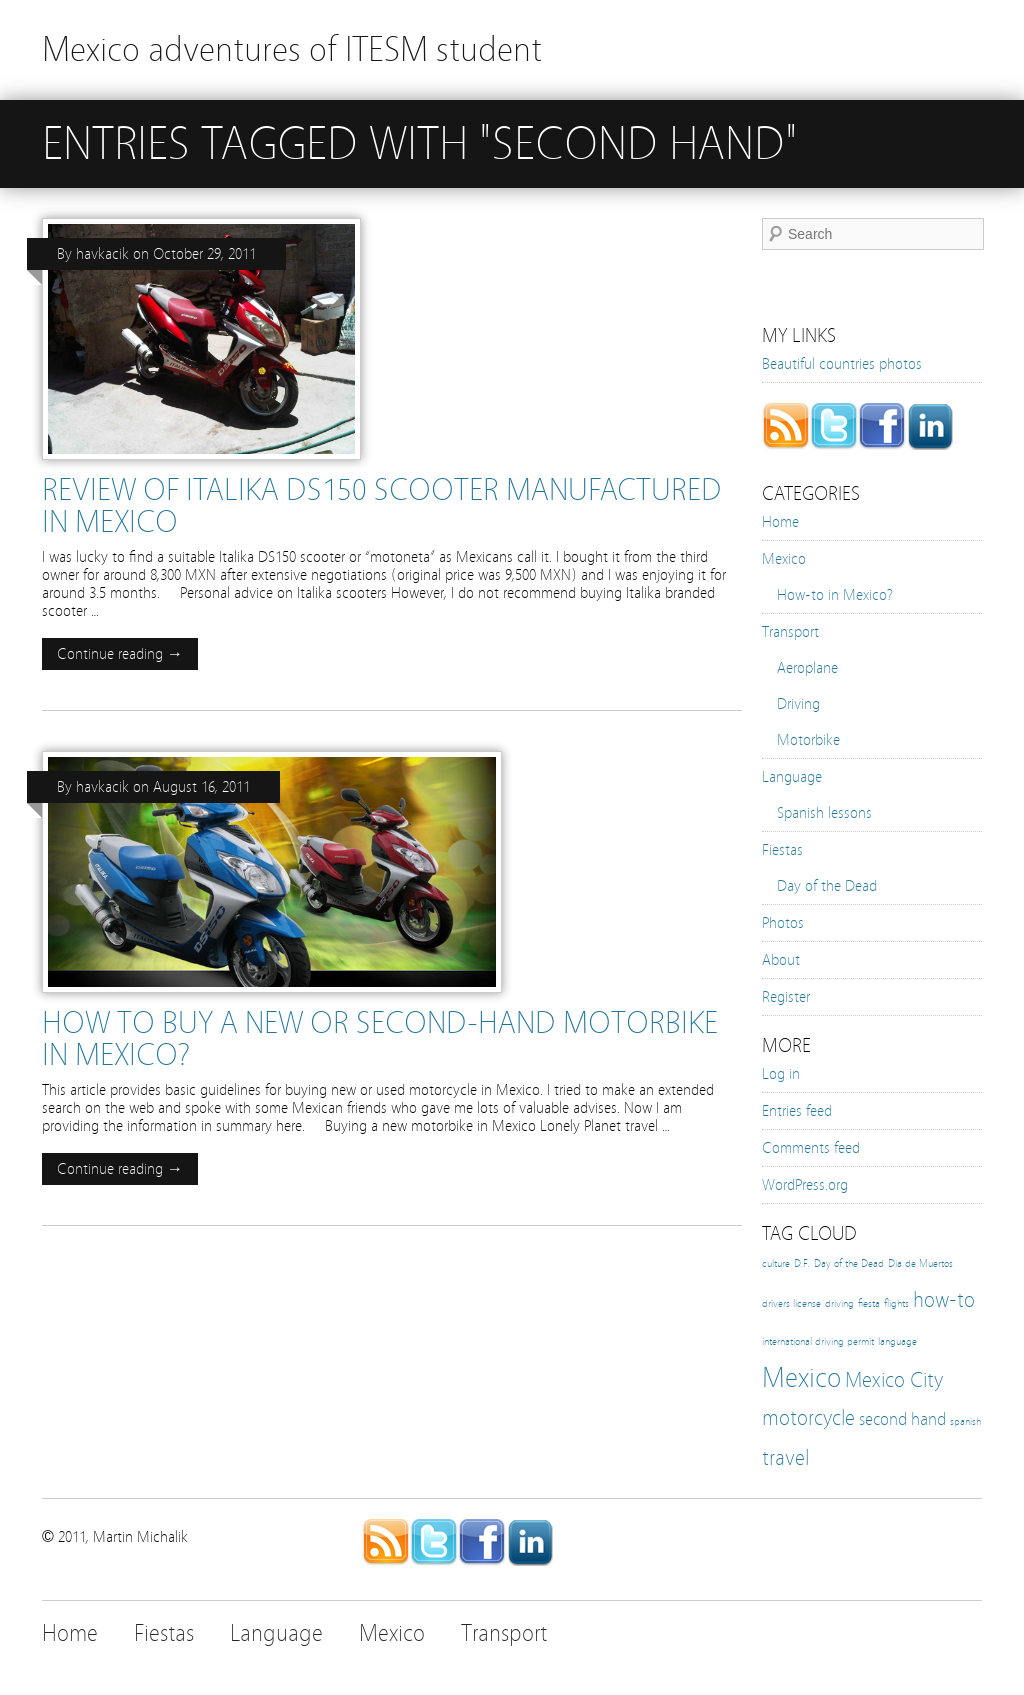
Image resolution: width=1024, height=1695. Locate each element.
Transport (790, 632)
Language (792, 777)
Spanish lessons (824, 813)
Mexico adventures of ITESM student (292, 49)
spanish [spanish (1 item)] (965, 1422)
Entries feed (797, 1111)
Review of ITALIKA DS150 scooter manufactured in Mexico (382, 506)
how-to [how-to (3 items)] (944, 1300)
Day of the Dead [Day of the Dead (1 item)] (849, 1264)
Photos (783, 923)
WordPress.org (805, 1185)
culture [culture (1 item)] (776, 1264)
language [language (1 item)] (897, 1342)
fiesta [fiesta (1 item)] (869, 1304)
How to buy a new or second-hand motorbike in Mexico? (380, 1039)
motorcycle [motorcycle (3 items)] (808, 1418)
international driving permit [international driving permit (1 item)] (818, 1342)
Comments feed (811, 1148)
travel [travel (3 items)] (785, 1458)
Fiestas (782, 850)
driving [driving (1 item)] (839, 1304)
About (781, 960)
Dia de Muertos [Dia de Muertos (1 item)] (920, 1264)
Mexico (784, 559)
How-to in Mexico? (835, 595)
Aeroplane (807, 668)
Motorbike (808, 740)
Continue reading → (120, 654)
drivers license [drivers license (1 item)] (791, 1304)
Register (786, 997)
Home (780, 522)
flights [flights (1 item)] (896, 1304)
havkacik (102, 254)
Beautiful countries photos (842, 364)
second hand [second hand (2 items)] (902, 1419)
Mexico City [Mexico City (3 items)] (894, 1380)
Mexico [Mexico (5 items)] (801, 1377)
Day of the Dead (827, 886)
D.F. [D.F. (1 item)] (802, 1264)
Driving (798, 704)
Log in (781, 1074)
